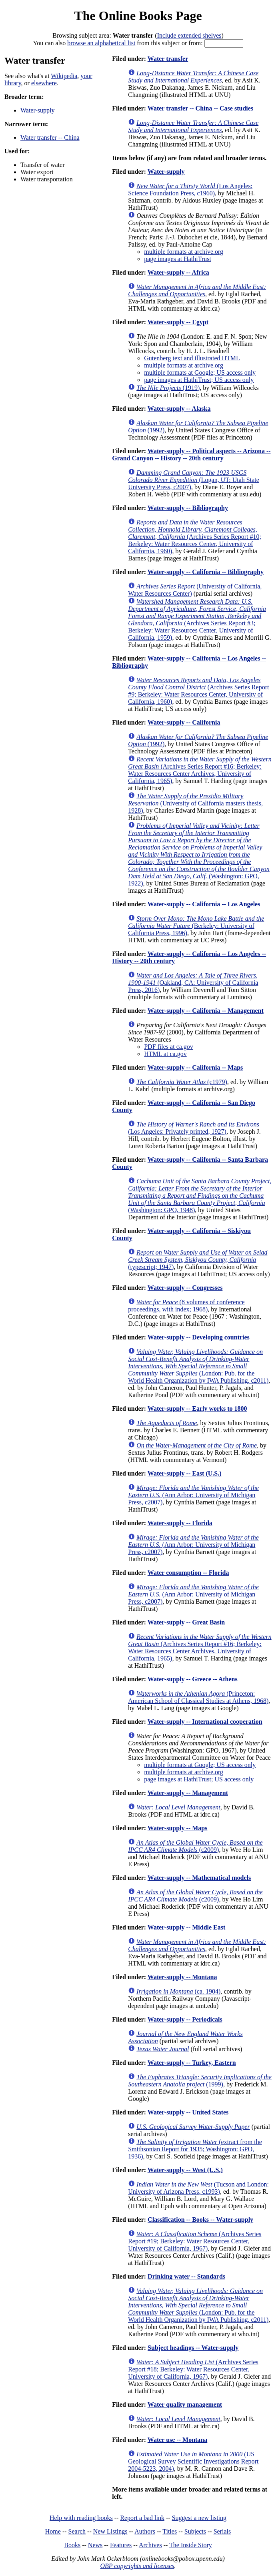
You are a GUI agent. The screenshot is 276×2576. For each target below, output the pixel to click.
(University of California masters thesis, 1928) (195, 803)
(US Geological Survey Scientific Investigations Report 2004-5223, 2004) (193, 2461)
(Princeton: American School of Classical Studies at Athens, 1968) (198, 1697)
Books (72, 2545)
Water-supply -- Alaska (179, 408)
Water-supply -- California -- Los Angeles (204, 904)
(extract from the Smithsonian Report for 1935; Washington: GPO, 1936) (195, 2149)
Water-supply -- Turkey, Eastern (192, 2062)
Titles (169, 2531)
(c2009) (195, 1846)
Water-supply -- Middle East (187, 1927)
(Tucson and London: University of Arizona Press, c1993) (198, 2188)
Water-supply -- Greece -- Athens (193, 1679)
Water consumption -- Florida (188, 1572)
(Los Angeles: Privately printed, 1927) (193, 1128)
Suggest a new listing (199, 2517)
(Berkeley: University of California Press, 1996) (196, 925)
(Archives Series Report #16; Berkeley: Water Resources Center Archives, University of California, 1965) (199, 770)
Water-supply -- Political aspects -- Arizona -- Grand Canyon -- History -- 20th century (191, 455)
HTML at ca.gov (165, 1053)
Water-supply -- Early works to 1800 (197, 1408)
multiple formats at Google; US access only (200, 372)
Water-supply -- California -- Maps (195, 1067)
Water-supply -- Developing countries (199, 1337)
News (95, 2545)
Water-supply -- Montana (182, 1977)
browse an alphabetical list (101, 43)
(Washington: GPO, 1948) (199, 1195)
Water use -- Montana (177, 2439)
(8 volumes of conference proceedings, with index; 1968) (186, 1306)
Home (53, 2531)
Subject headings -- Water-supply (193, 2347)
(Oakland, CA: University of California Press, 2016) (193, 982)
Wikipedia (64, 75)
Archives (150, 2545)
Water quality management (185, 2404)
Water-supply (37, 110)
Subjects (195, 2531)
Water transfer (168, 58)
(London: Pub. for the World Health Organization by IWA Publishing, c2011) (198, 1366)
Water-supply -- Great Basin (186, 1622)
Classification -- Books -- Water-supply (200, 2219)
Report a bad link (142, 2517)
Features (121, 2545)
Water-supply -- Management (188, 1792)
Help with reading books (81, 2517)
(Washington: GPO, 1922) (199, 854)
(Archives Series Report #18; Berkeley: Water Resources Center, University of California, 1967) (193, 2369)
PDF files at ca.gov (168, 1046)
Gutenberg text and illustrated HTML (192, 358)
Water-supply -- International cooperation (205, 1721)
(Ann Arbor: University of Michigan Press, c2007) (193, 1495)
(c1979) (181, 1081)
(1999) (200, 2081)
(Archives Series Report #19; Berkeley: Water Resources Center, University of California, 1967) (194, 2241)
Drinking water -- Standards (186, 2276)
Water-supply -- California (184, 722)
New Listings (110, 2531)
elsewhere (44, 83)
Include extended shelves (189, 35)
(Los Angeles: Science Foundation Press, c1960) (190, 190)
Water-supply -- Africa (178, 272)
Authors (144, 2531)
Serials (222, 2531)
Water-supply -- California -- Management (206, 1010)
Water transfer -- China (50, 137)
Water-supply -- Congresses (185, 1287)
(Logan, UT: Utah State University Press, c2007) (193, 479)
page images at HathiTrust (177, 258)
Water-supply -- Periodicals (185, 2019)
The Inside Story (190, 2545)
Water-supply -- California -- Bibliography (206, 571)
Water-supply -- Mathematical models (199, 1877)
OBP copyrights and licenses (137, 2565)
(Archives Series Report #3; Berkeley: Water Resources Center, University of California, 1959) (197, 619)
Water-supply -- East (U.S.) (185, 1473)
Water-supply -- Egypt (178, 322)
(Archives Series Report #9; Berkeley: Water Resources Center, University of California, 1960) (198, 691)
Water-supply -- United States (188, 2112)
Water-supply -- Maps (178, 1828)
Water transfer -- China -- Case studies (200, 108)
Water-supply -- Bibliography (188, 507)
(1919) (168, 387)
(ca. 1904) (178, 1991)
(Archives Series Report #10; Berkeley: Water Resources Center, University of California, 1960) (194, 536)
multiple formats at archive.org (183, 251)
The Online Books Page (138, 15)
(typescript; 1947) (197, 1259)
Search (77, 2531)
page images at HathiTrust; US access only (199, 379)
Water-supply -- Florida (180, 1523)
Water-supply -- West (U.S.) (185, 2169)
